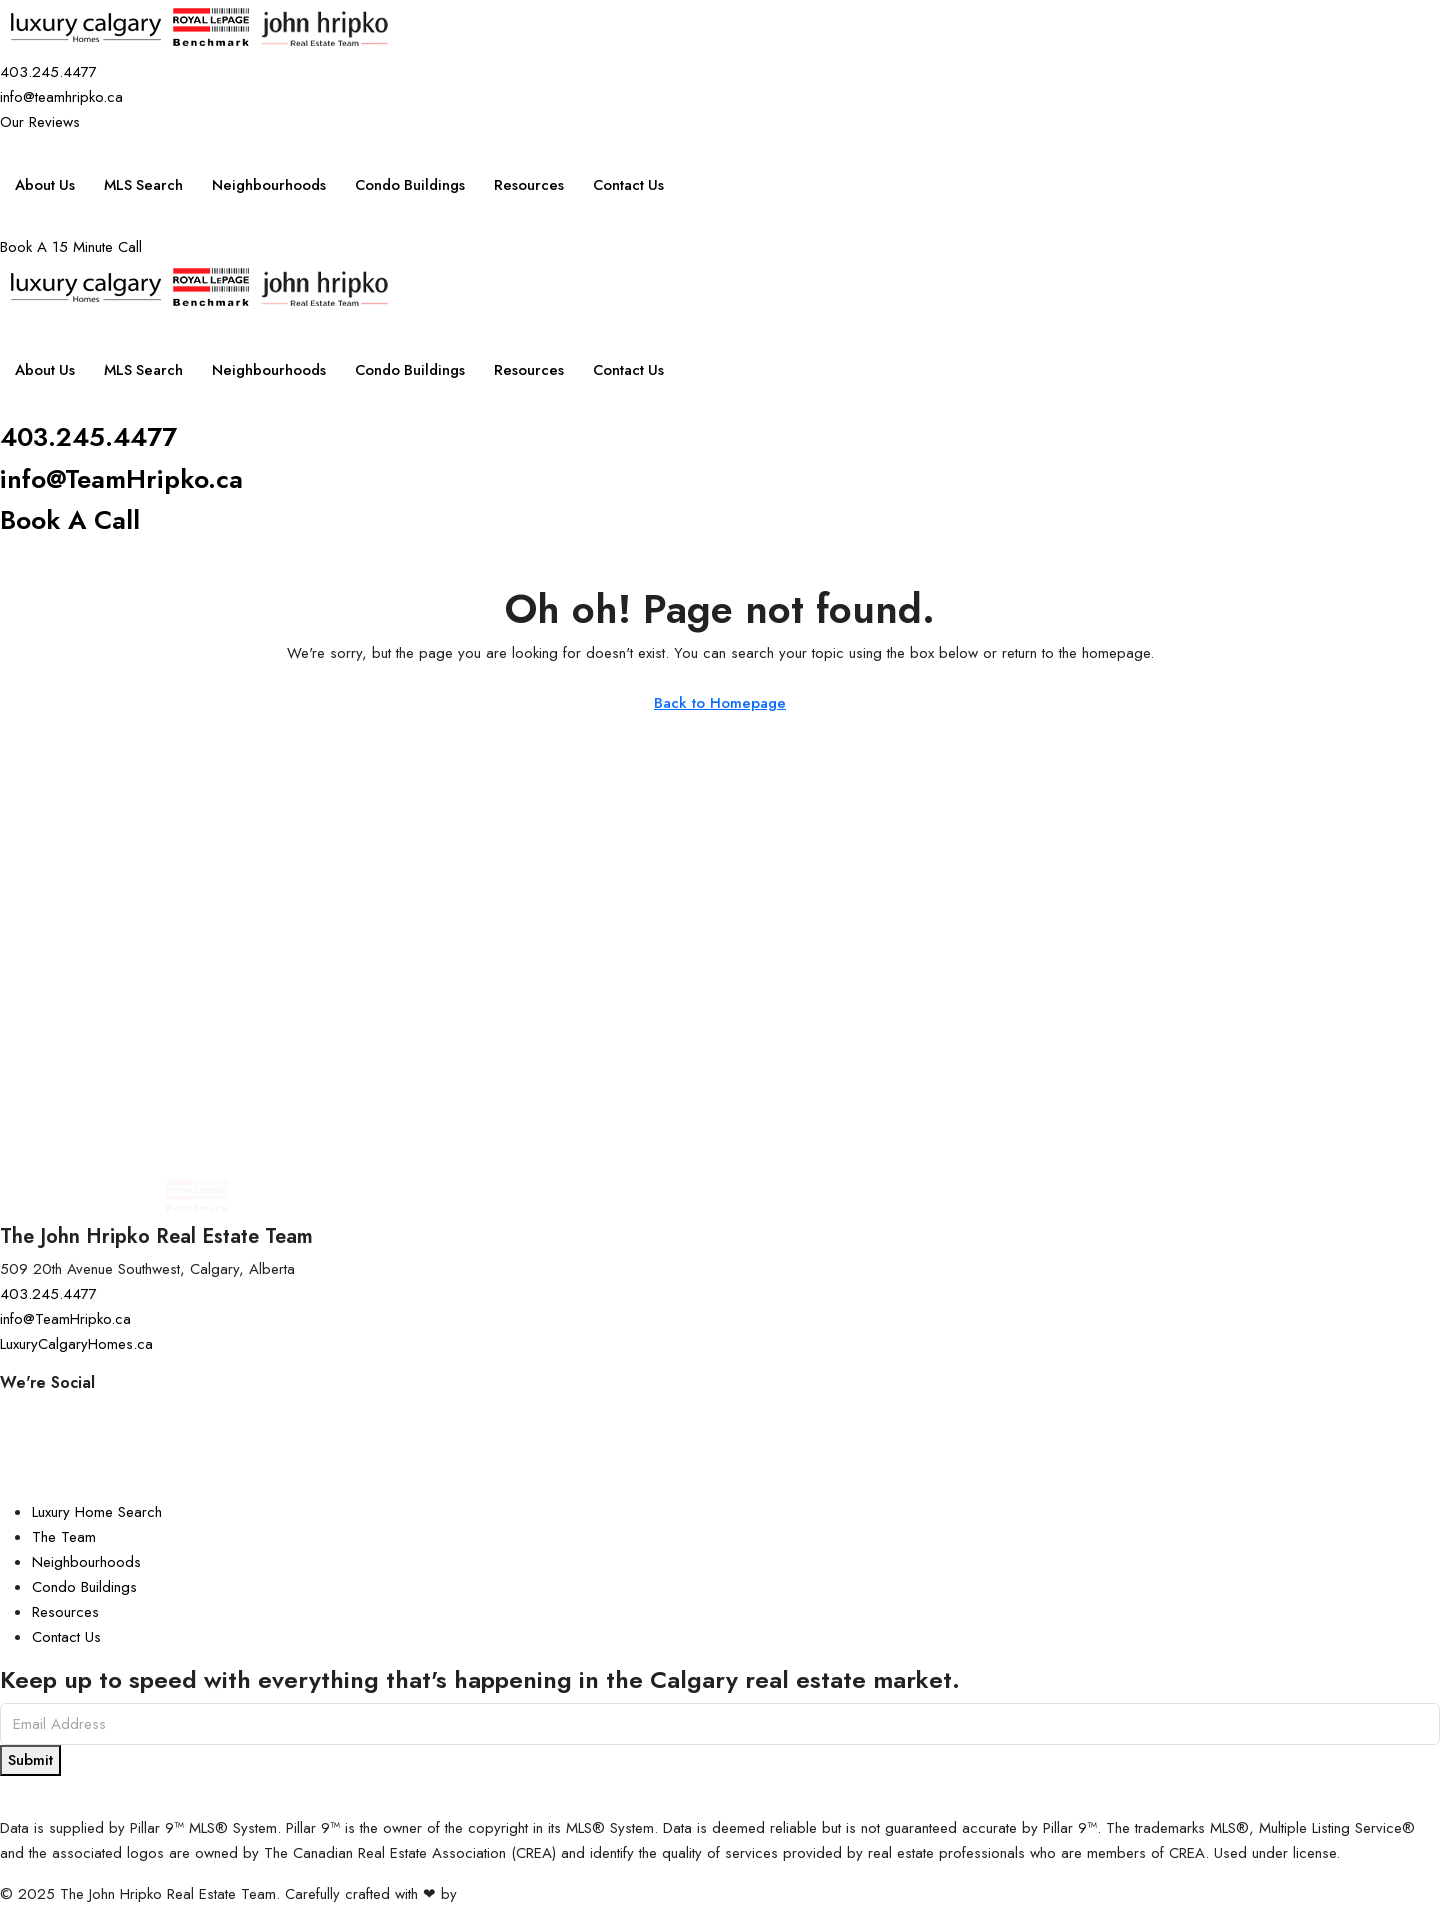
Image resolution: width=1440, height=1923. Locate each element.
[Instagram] (720, 1412)
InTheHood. (499, 1894)
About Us (45, 185)
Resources (542, 185)
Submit (30, 1760)
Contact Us (643, 185)
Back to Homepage (720, 703)
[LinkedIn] (720, 1487)
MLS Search (146, 185)
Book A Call (74, 519)
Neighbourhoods (275, 185)
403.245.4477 (97, 436)
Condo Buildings (420, 185)
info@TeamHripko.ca (131, 478)
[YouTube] (720, 1462)
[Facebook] (720, 1437)
